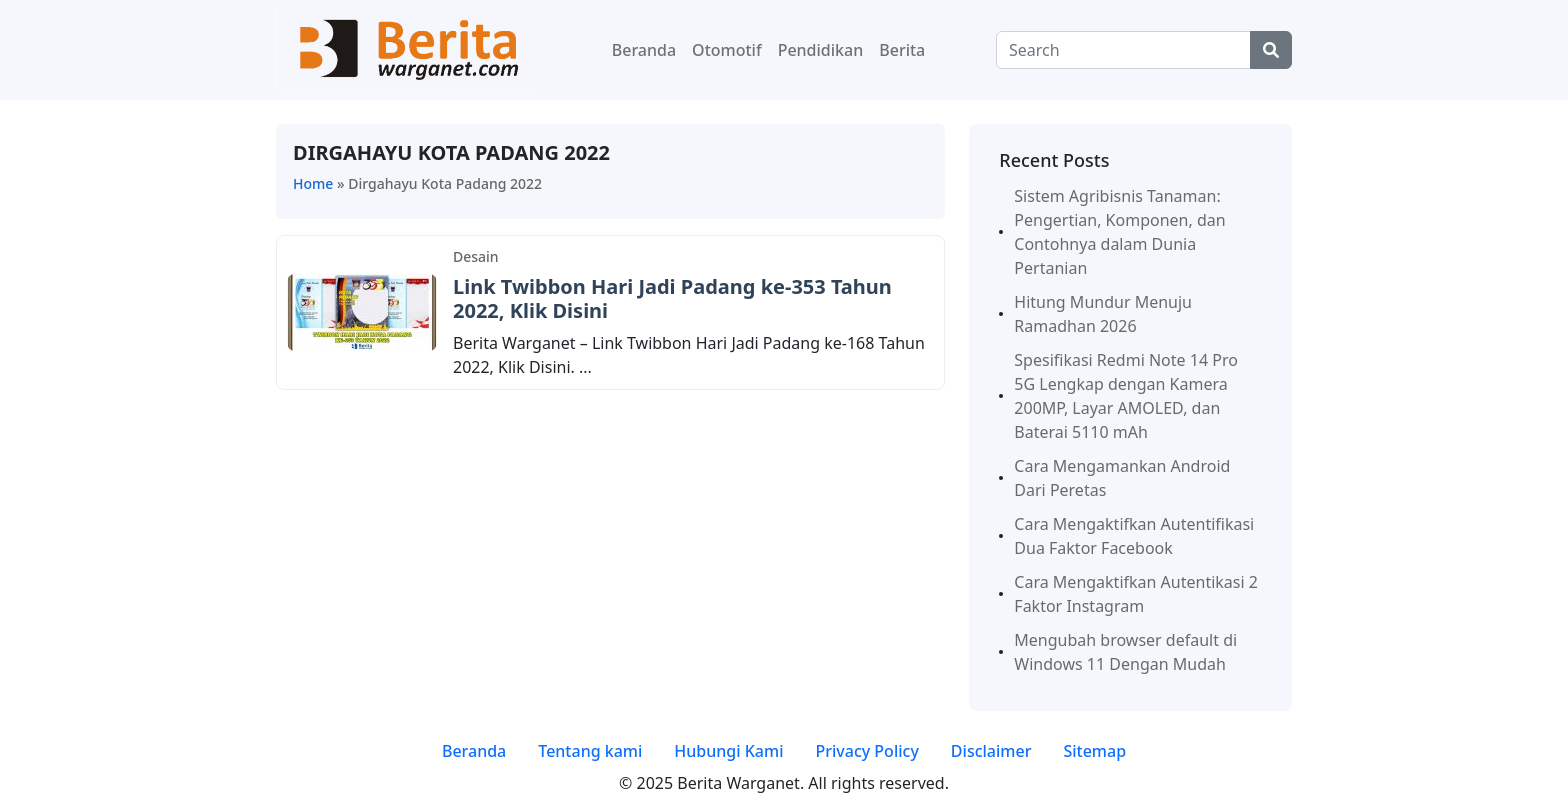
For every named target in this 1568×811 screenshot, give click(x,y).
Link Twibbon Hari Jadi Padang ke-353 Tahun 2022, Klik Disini (672, 298)
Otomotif (727, 50)
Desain (476, 256)
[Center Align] (1271, 50)
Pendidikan (821, 50)
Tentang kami (590, 751)
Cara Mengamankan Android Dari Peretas (1122, 478)
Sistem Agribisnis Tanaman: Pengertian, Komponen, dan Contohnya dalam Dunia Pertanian (1119, 232)
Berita (902, 50)
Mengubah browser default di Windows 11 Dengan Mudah (1125, 652)
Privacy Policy (866, 751)
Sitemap (1094, 751)
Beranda (644, 50)
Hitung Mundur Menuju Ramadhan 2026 (1103, 314)
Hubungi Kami (728, 751)
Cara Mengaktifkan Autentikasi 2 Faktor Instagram (1136, 594)
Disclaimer (991, 751)
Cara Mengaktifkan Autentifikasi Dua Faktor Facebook (1134, 536)
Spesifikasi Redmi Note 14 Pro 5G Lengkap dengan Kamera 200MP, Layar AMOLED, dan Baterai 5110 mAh (1126, 396)
